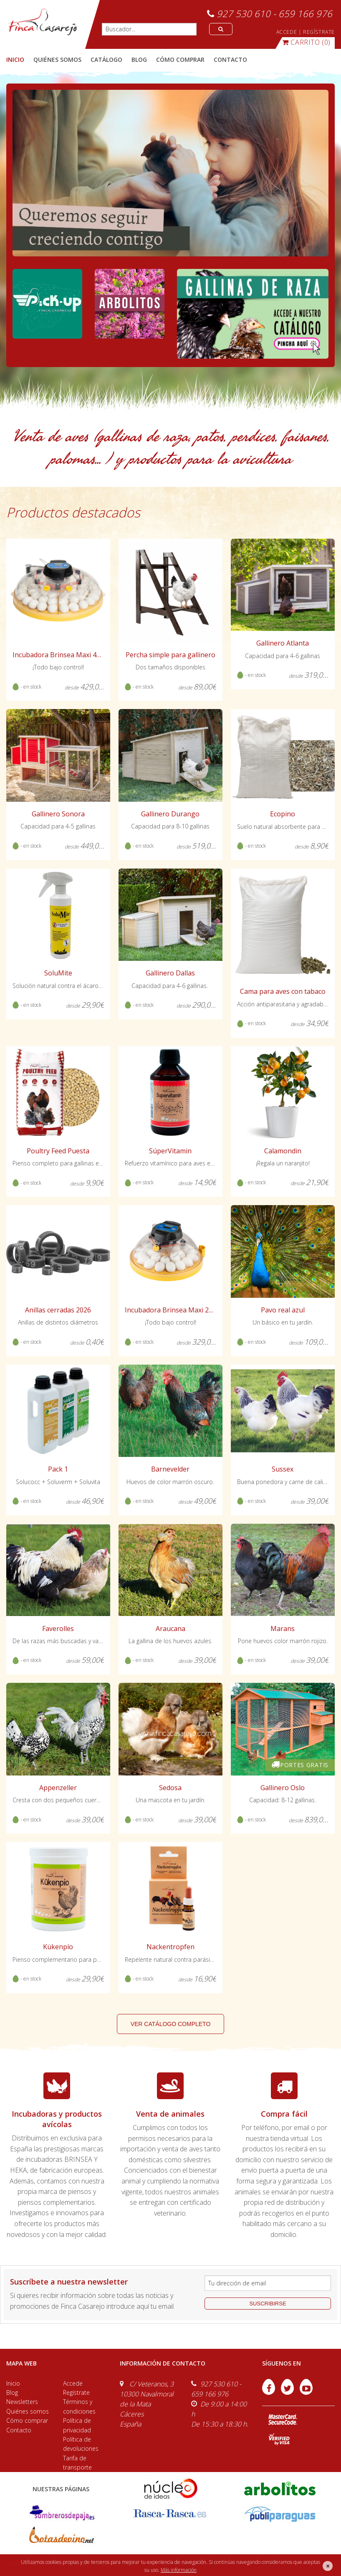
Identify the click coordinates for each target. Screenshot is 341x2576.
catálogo (106, 59)
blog (139, 59)
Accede (73, 2383)
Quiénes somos (27, 2411)
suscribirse (267, 2303)
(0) (306, 42)
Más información (179, 2569)
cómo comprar (180, 59)
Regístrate (76, 2392)
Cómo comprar (27, 2420)
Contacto (18, 2430)
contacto (230, 59)
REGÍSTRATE (319, 31)
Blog (12, 2392)
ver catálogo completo (171, 2024)
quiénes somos (57, 59)
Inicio (15, 59)
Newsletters (22, 2402)
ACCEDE (286, 31)
